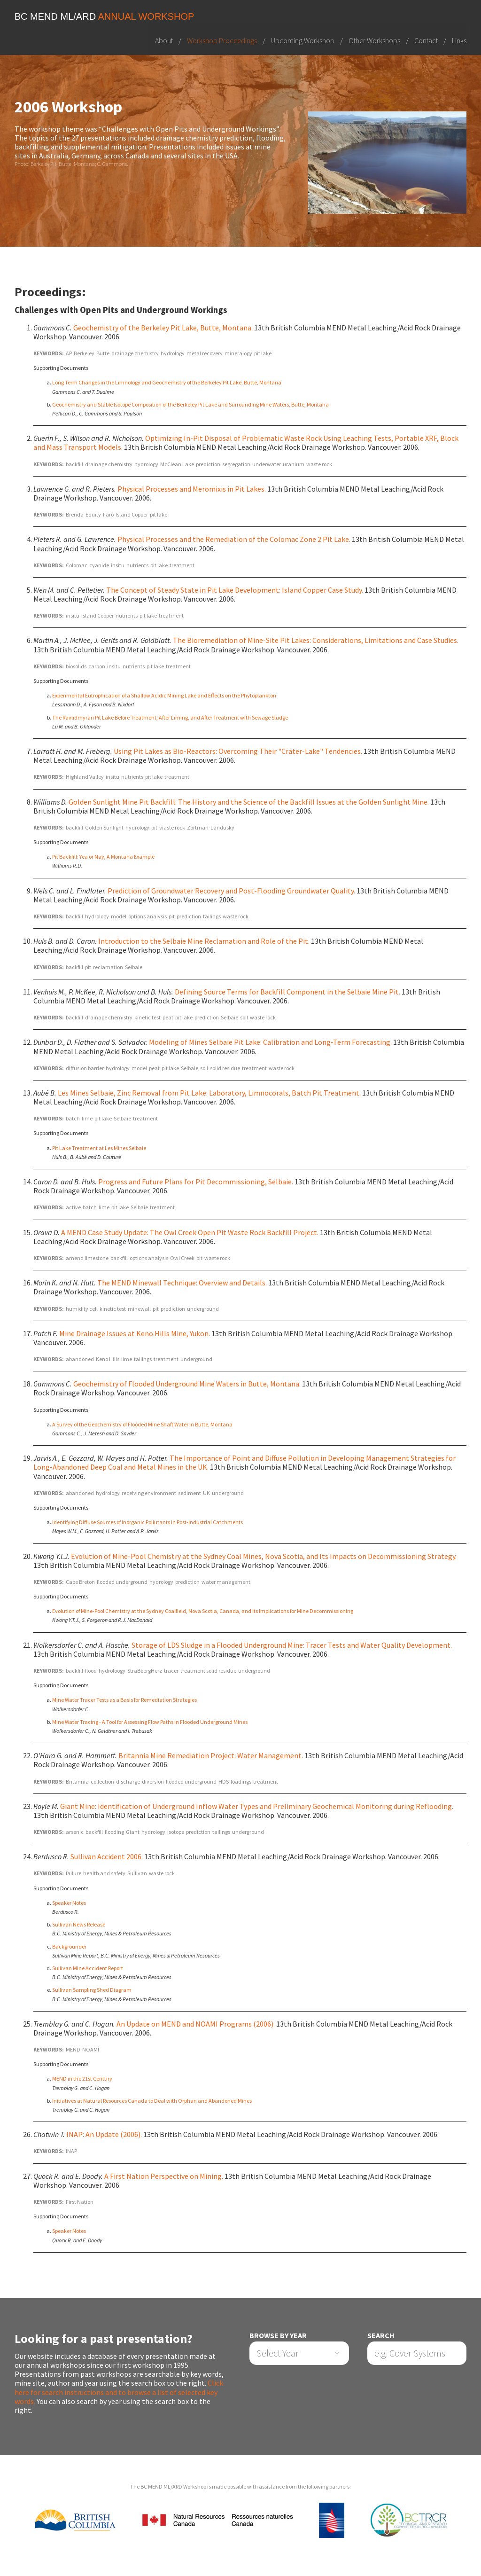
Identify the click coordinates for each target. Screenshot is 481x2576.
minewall (139, 1308)
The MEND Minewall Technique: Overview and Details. (182, 1282)
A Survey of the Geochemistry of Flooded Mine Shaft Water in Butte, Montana (142, 1424)
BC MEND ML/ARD (104, 16)
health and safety (104, 1873)
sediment (189, 1492)
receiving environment (149, 1492)
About (164, 40)
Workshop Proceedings (222, 40)
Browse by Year (278, 2335)
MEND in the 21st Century (82, 2079)
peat (168, 1017)
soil (244, 1017)
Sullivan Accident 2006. (106, 1856)
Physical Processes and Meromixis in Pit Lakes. (191, 488)
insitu (117, 565)
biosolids (76, 666)
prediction (208, 464)
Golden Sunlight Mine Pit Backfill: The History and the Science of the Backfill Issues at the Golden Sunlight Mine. (249, 801)
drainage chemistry (135, 353)
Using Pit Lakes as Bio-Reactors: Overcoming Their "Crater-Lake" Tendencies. (238, 751)
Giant (133, 1831)
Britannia (77, 1781)
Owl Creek (182, 1257)
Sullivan (137, 1873)
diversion (153, 1781)
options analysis (147, 916)
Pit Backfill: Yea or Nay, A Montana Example (103, 856)
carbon (96, 666)
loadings (241, 1781)
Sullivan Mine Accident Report (87, 1968)
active (73, 1207)
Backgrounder (69, 1946)
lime (87, 1118)
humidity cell (82, 1308)
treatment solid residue (208, 1670)
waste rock (319, 464)
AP (69, 353)
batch (73, 1118)
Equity (93, 514)
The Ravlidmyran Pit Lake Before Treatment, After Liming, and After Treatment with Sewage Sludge (170, 717)
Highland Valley (85, 776)
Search (381, 2335)
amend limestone (87, 1257)
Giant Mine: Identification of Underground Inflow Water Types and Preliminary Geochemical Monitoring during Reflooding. (256, 1806)
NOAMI (90, 2049)
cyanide (99, 565)
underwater (266, 464)
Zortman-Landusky (210, 827)
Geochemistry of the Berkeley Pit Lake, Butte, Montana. (163, 327)
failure (73, 1873)
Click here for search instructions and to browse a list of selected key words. (119, 2392)
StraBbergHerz (144, 1670)
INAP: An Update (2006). (104, 2134)
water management (226, 1581)
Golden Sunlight (104, 827)
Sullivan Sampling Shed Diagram (92, 1989)
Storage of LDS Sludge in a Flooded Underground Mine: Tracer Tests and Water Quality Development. (292, 1645)
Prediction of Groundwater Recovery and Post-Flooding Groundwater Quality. (231, 890)
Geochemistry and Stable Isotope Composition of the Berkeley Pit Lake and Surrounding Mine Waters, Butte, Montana (190, 404)
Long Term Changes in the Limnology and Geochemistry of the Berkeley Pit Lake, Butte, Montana (166, 382)
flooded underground (122, 1581)
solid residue (225, 1068)
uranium (293, 464)
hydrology (173, 353)
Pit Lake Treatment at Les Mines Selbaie (99, 1147)
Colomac (76, 565)
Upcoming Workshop (302, 40)
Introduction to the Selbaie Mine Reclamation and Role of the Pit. (204, 941)
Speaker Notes (69, 1902)
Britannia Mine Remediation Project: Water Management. (210, 1755)
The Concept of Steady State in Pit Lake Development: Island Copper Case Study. (234, 590)
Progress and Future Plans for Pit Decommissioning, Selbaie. (195, 1181)
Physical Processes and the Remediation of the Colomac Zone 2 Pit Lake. (233, 539)
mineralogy (238, 353)
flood (91, 1670)
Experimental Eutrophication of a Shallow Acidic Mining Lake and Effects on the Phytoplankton (164, 695)
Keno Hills (107, 1358)
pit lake (263, 353)
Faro (108, 514)
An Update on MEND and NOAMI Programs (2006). (195, 2023)
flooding (114, 1831)
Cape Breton (80, 1581)
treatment (182, 565)
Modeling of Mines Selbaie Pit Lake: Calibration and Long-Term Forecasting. (270, 1042)
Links (459, 40)
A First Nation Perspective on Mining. (163, 2176)
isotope (175, 1831)
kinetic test (147, 1017)
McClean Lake (177, 464)
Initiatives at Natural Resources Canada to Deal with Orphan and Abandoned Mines (152, 2100)
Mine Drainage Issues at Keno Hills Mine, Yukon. (134, 1333)
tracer (171, 1670)
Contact (426, 40)
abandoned (80, 1358)
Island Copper (132, 514)
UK (206, 1492)
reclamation (108, 967)
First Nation (79, 2201)
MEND (73, 2049)
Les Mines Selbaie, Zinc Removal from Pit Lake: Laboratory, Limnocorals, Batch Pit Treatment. (209, 1092)
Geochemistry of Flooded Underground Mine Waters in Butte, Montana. (187, 1383)
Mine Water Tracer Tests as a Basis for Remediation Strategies (124, 1700)
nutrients (137, 565)
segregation (236, 464)
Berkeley (84, 353)
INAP (71, 2151)
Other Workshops (374, 40)
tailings (212, 916)
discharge (128, 1781)
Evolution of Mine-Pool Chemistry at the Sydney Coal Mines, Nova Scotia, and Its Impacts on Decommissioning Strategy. (264, 1556)
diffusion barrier (85, 1068)
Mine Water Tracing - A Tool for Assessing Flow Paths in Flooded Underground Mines (150, 1721)
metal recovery (204, 353)
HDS (223, 1781)
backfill (74, 464)
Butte (102, 353)
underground (203, 1308)
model (118, 916)
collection (102, 1781)
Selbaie (133, 967)
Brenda (75, 514)
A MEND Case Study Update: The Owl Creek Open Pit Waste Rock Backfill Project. (189, 1232)
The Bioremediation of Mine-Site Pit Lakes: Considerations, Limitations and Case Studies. (315, 640)
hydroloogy (112, 1670)
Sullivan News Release (78, 1924)
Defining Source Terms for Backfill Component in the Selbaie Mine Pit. (287, 991)
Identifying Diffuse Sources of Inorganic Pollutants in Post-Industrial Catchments (147, 1522)
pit (154, 827)
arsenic (75, 1831)
